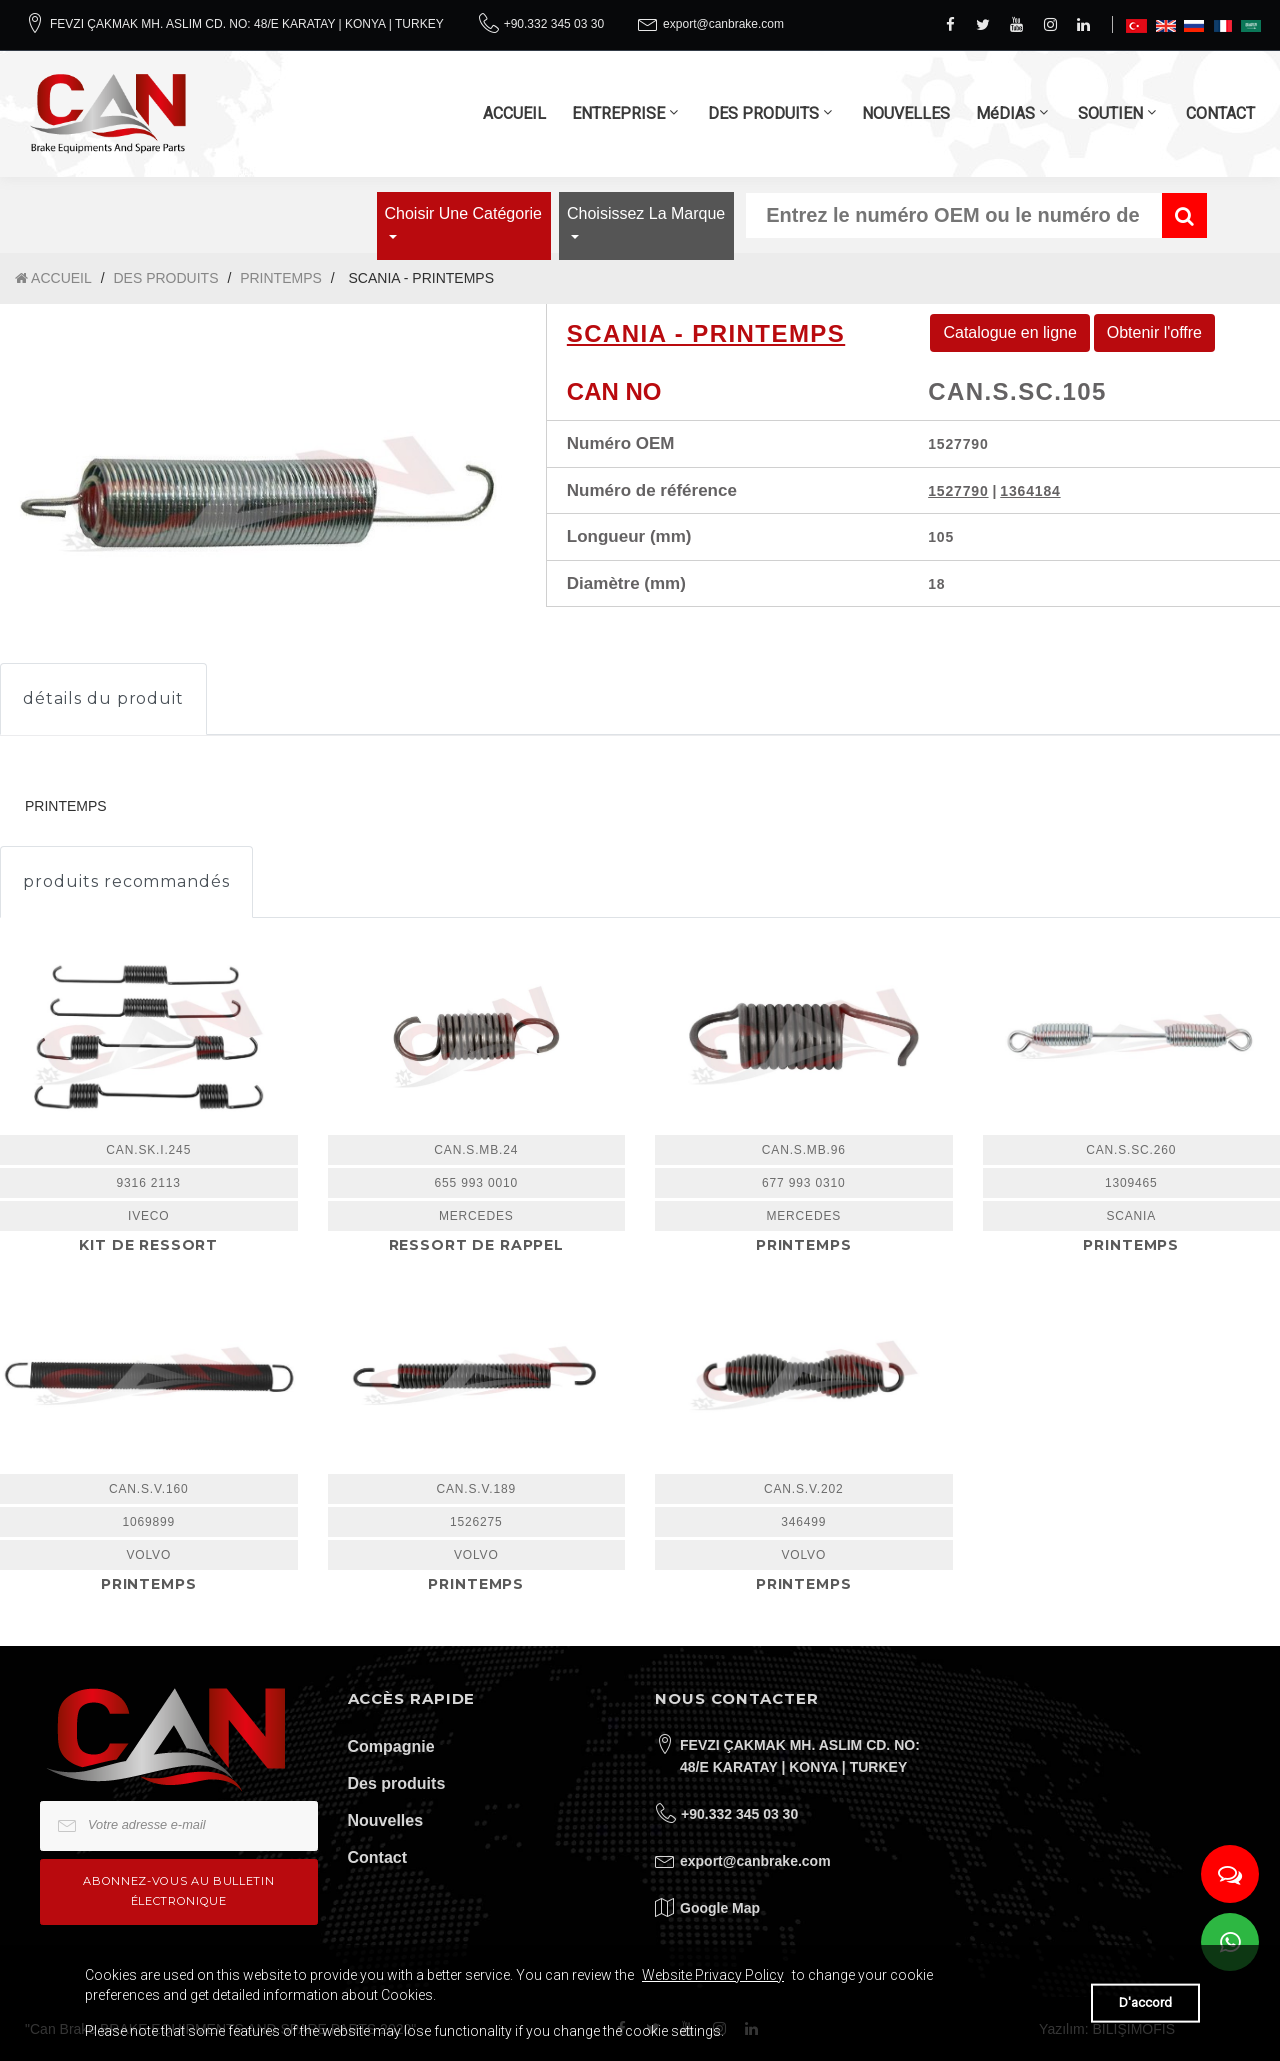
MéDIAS (1005, 113)
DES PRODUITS (763, 113)
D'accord (1145, 2002)
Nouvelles (386, 1820)
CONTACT (1220, 113)
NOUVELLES (906, 113)
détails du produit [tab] (103, 698)
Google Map (720, 1908)
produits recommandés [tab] (126, 881)
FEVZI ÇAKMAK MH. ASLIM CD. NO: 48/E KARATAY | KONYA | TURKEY (247, 24)
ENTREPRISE (618, 113)
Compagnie (391, 1746)
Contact (378, 1857)
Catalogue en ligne (1009, 332)
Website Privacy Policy (713, 1975)
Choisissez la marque (646, 213)
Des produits (397, 1783)
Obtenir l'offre (1154, 332)
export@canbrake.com (723, 24)
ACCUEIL (514, 113)
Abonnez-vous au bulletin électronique (178, 1890)
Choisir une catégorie (463, 213)
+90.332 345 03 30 (554, 24)
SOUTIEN (1110, 113)
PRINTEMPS (281, 278)
